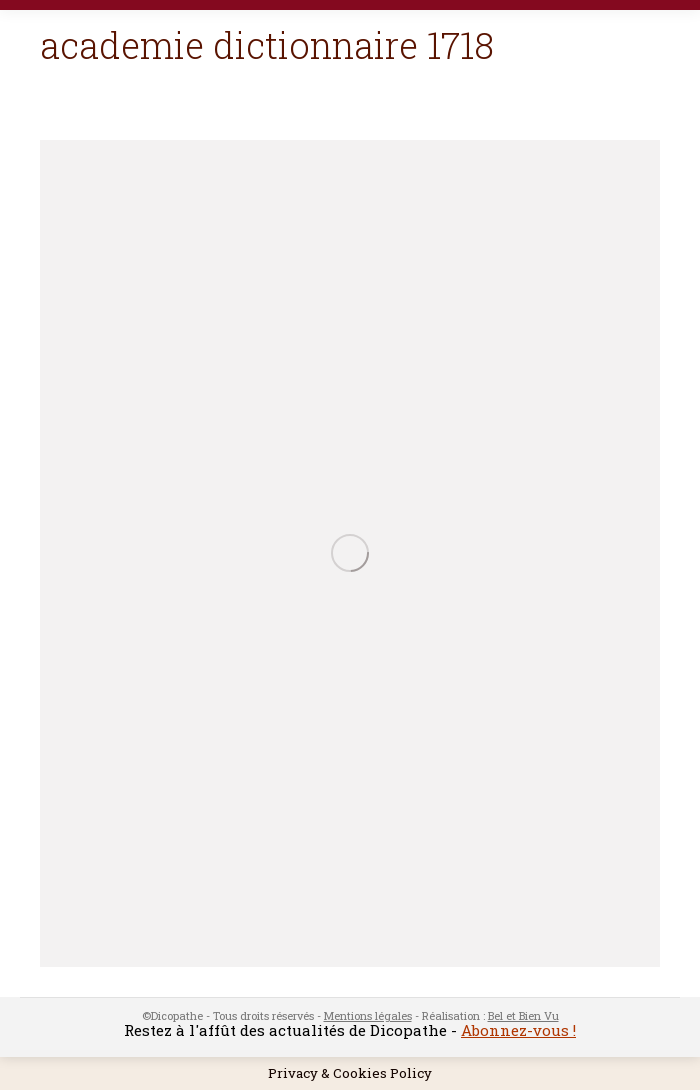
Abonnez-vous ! (518, 1030)
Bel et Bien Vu (523, 1015)
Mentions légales (368, 1015)
